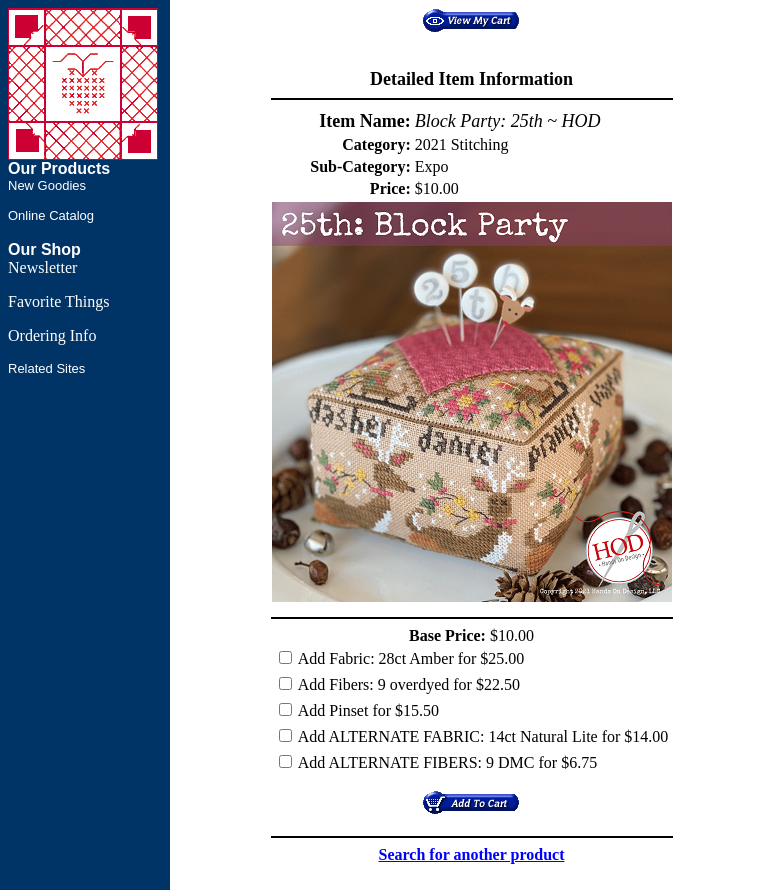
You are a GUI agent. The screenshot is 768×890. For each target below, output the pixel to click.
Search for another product (472, 854)
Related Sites (46, 368)
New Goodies (47, 185)
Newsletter (42, 267)
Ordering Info (52, 335)
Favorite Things (58, 301)
